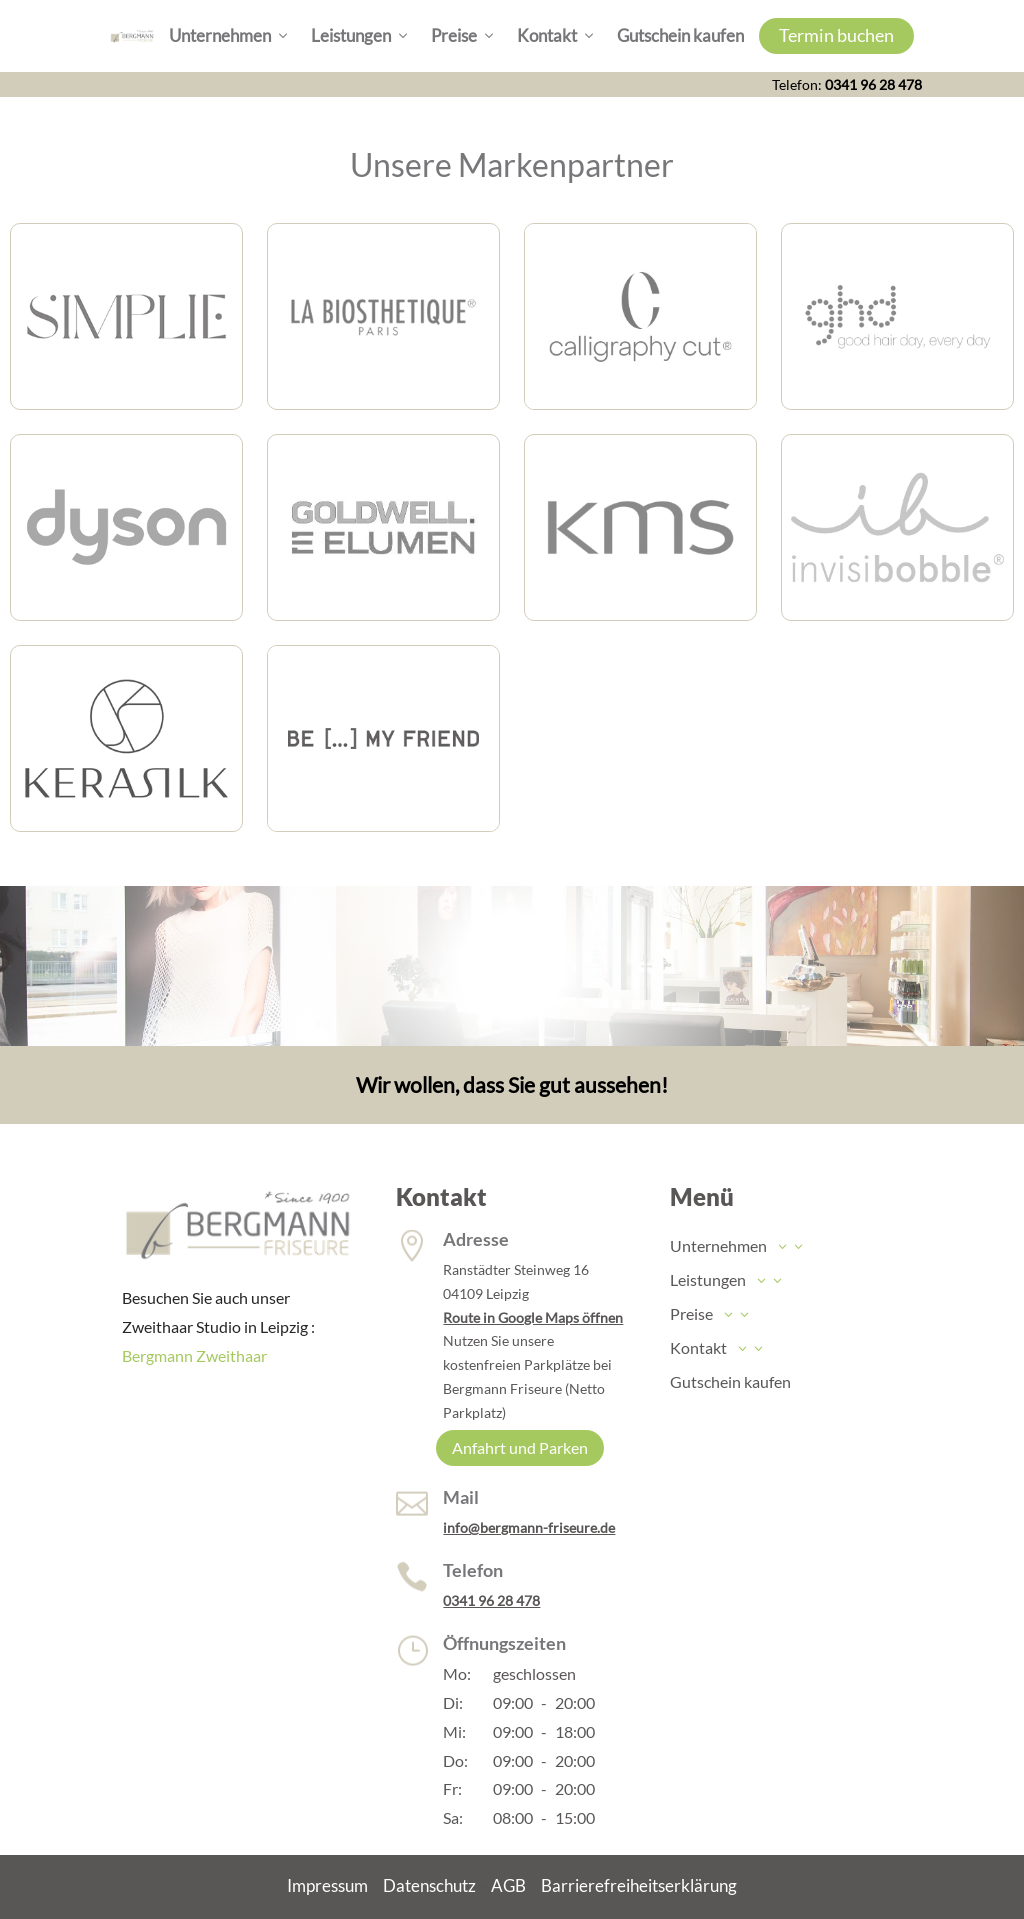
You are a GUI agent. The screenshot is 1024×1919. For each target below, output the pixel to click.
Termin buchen (836, 35)
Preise (464, 36)
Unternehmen (230, 36)
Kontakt (557, 36)
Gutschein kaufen (680, 35)
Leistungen (361, 36)
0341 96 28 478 (873, 84)
